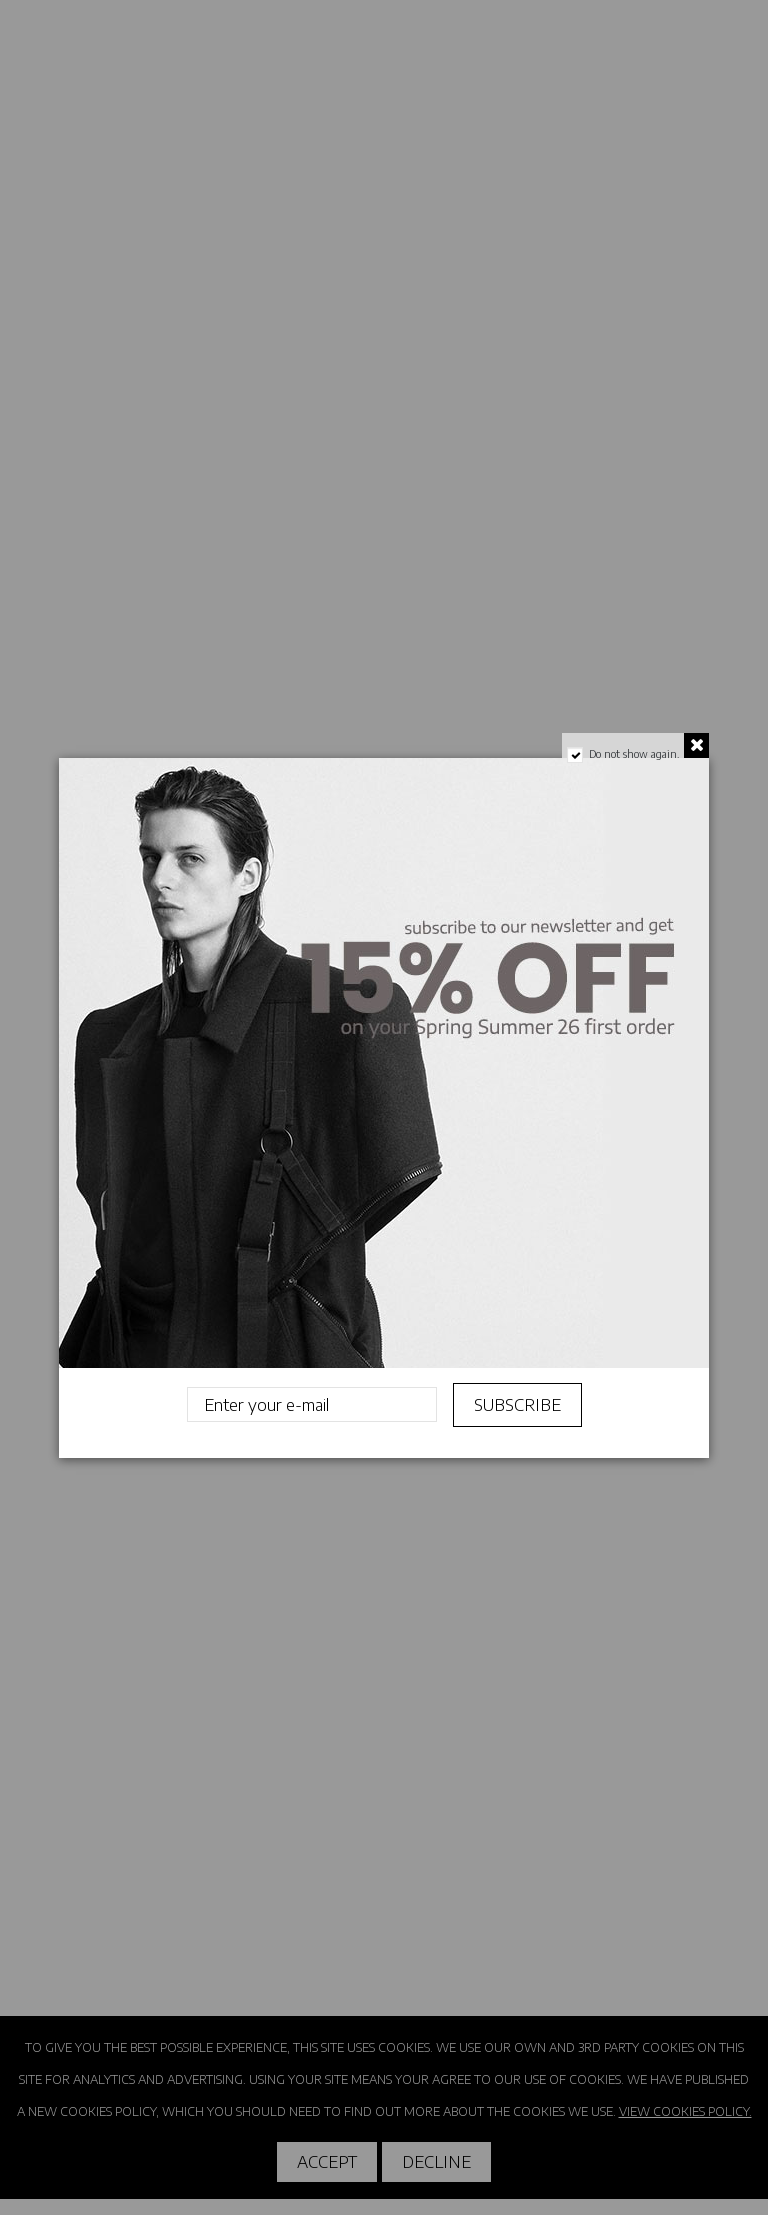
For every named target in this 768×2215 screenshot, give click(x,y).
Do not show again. (634, 754)
